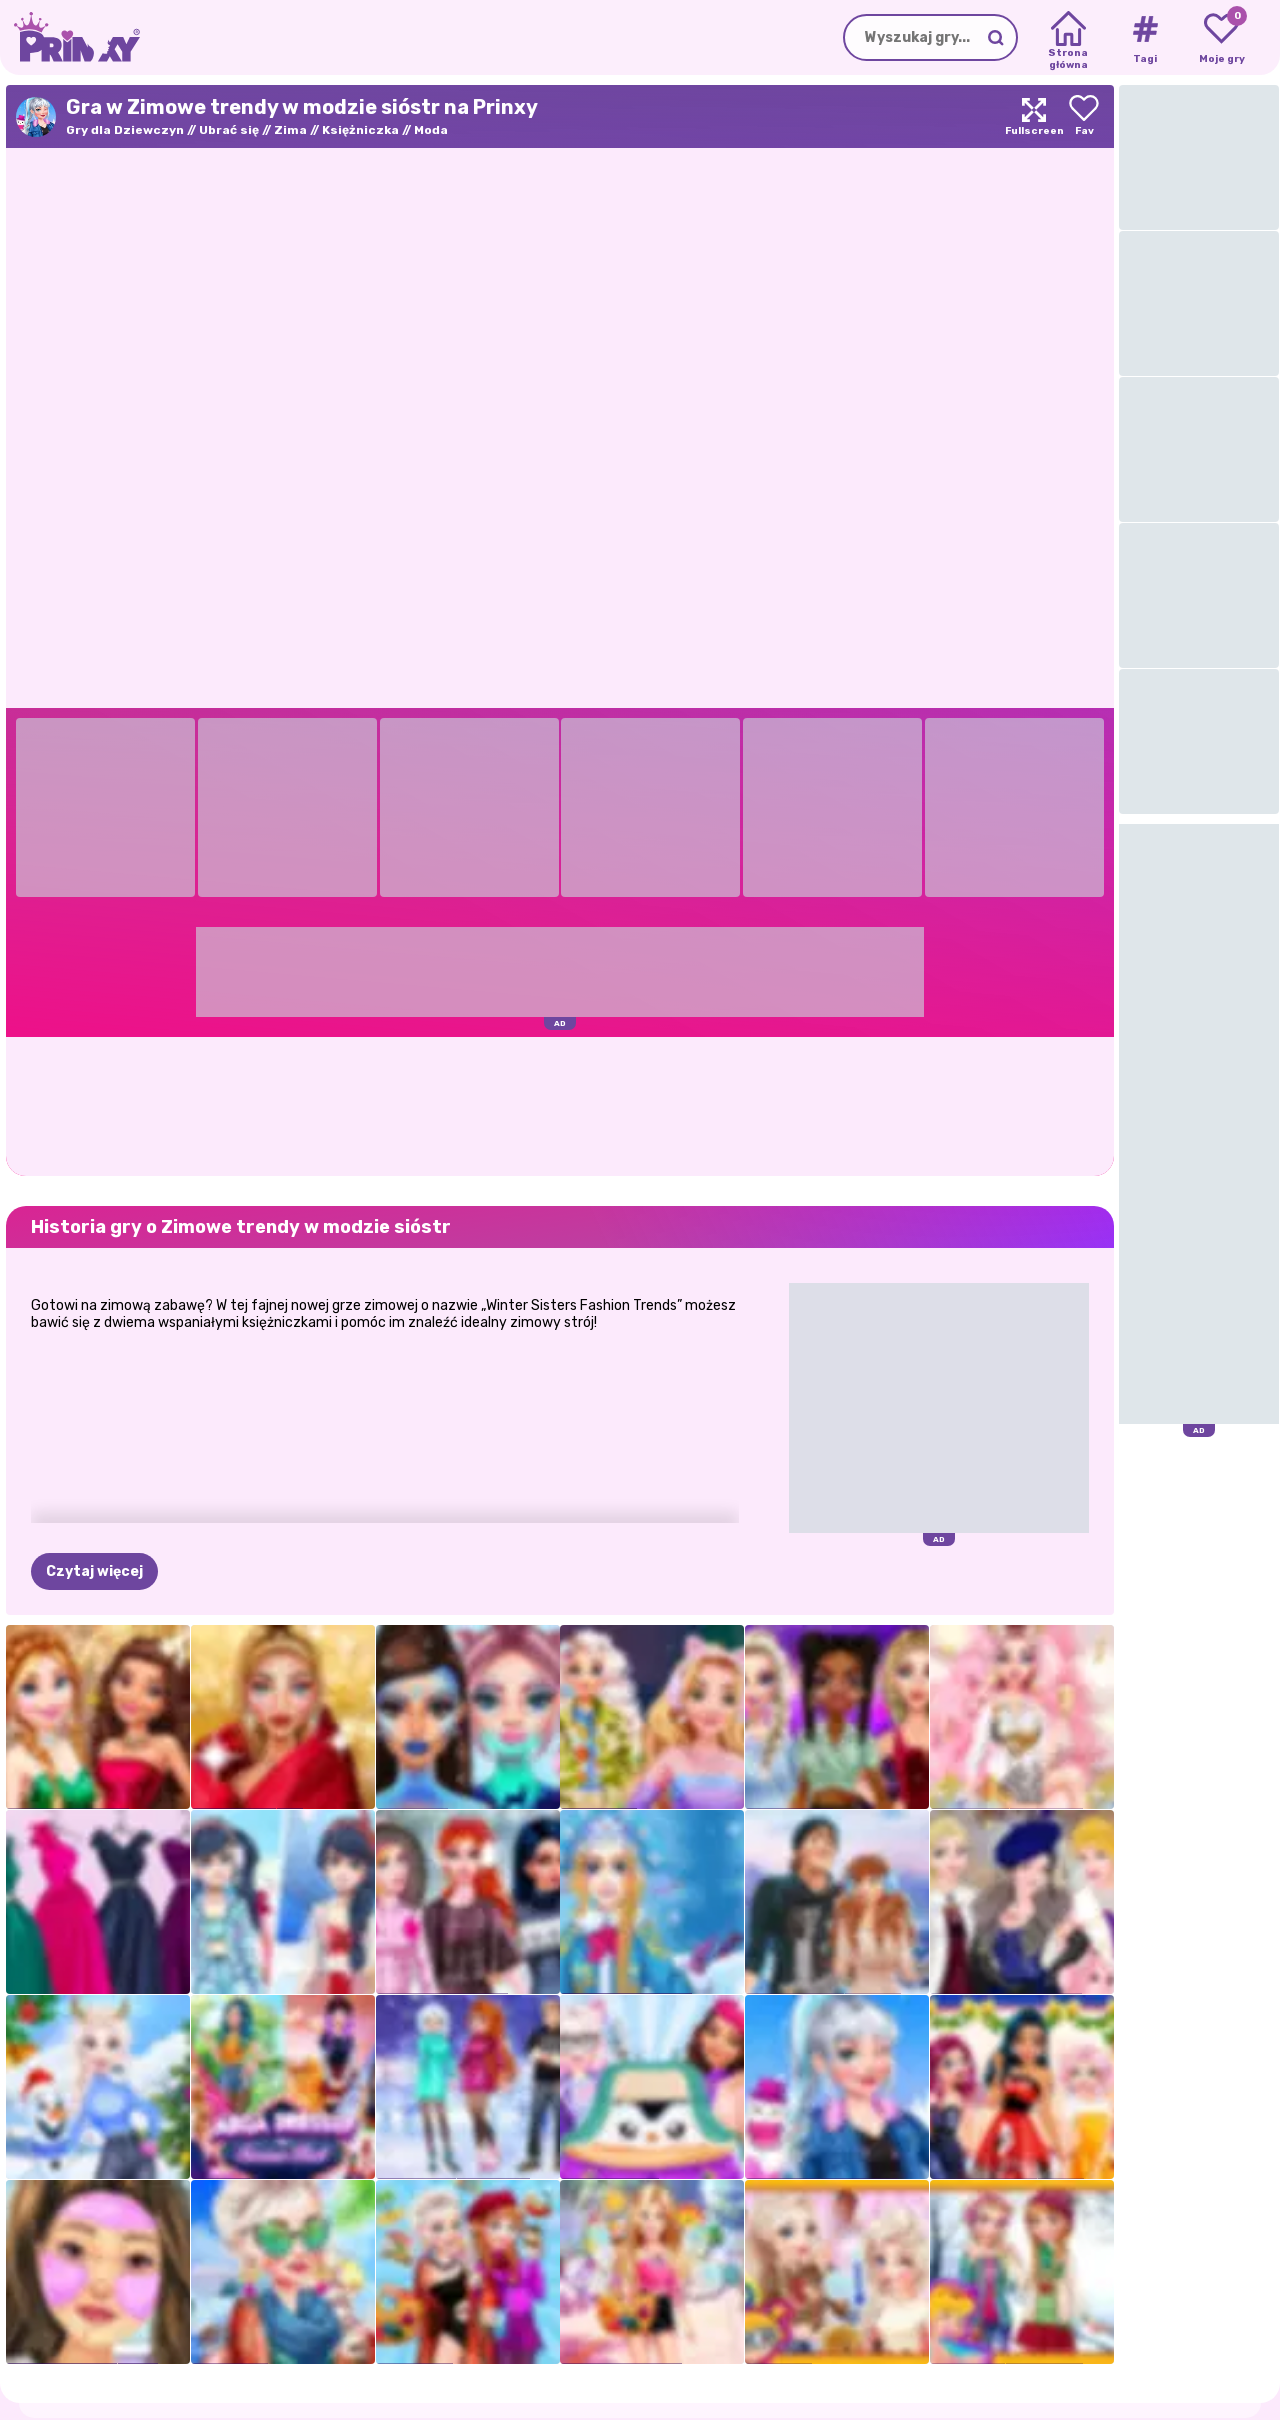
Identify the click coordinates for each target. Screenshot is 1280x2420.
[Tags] (1144, 38)
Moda (431, 130)
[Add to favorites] (1084, 116)
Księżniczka (360, 130)
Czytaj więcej (94, 1571)
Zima (290, 130)
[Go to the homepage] (70, 37)
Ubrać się (229, 130)
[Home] (1068, 38)
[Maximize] (1034, 116)
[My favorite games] (1221, 38)
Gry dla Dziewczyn (125, 130)
